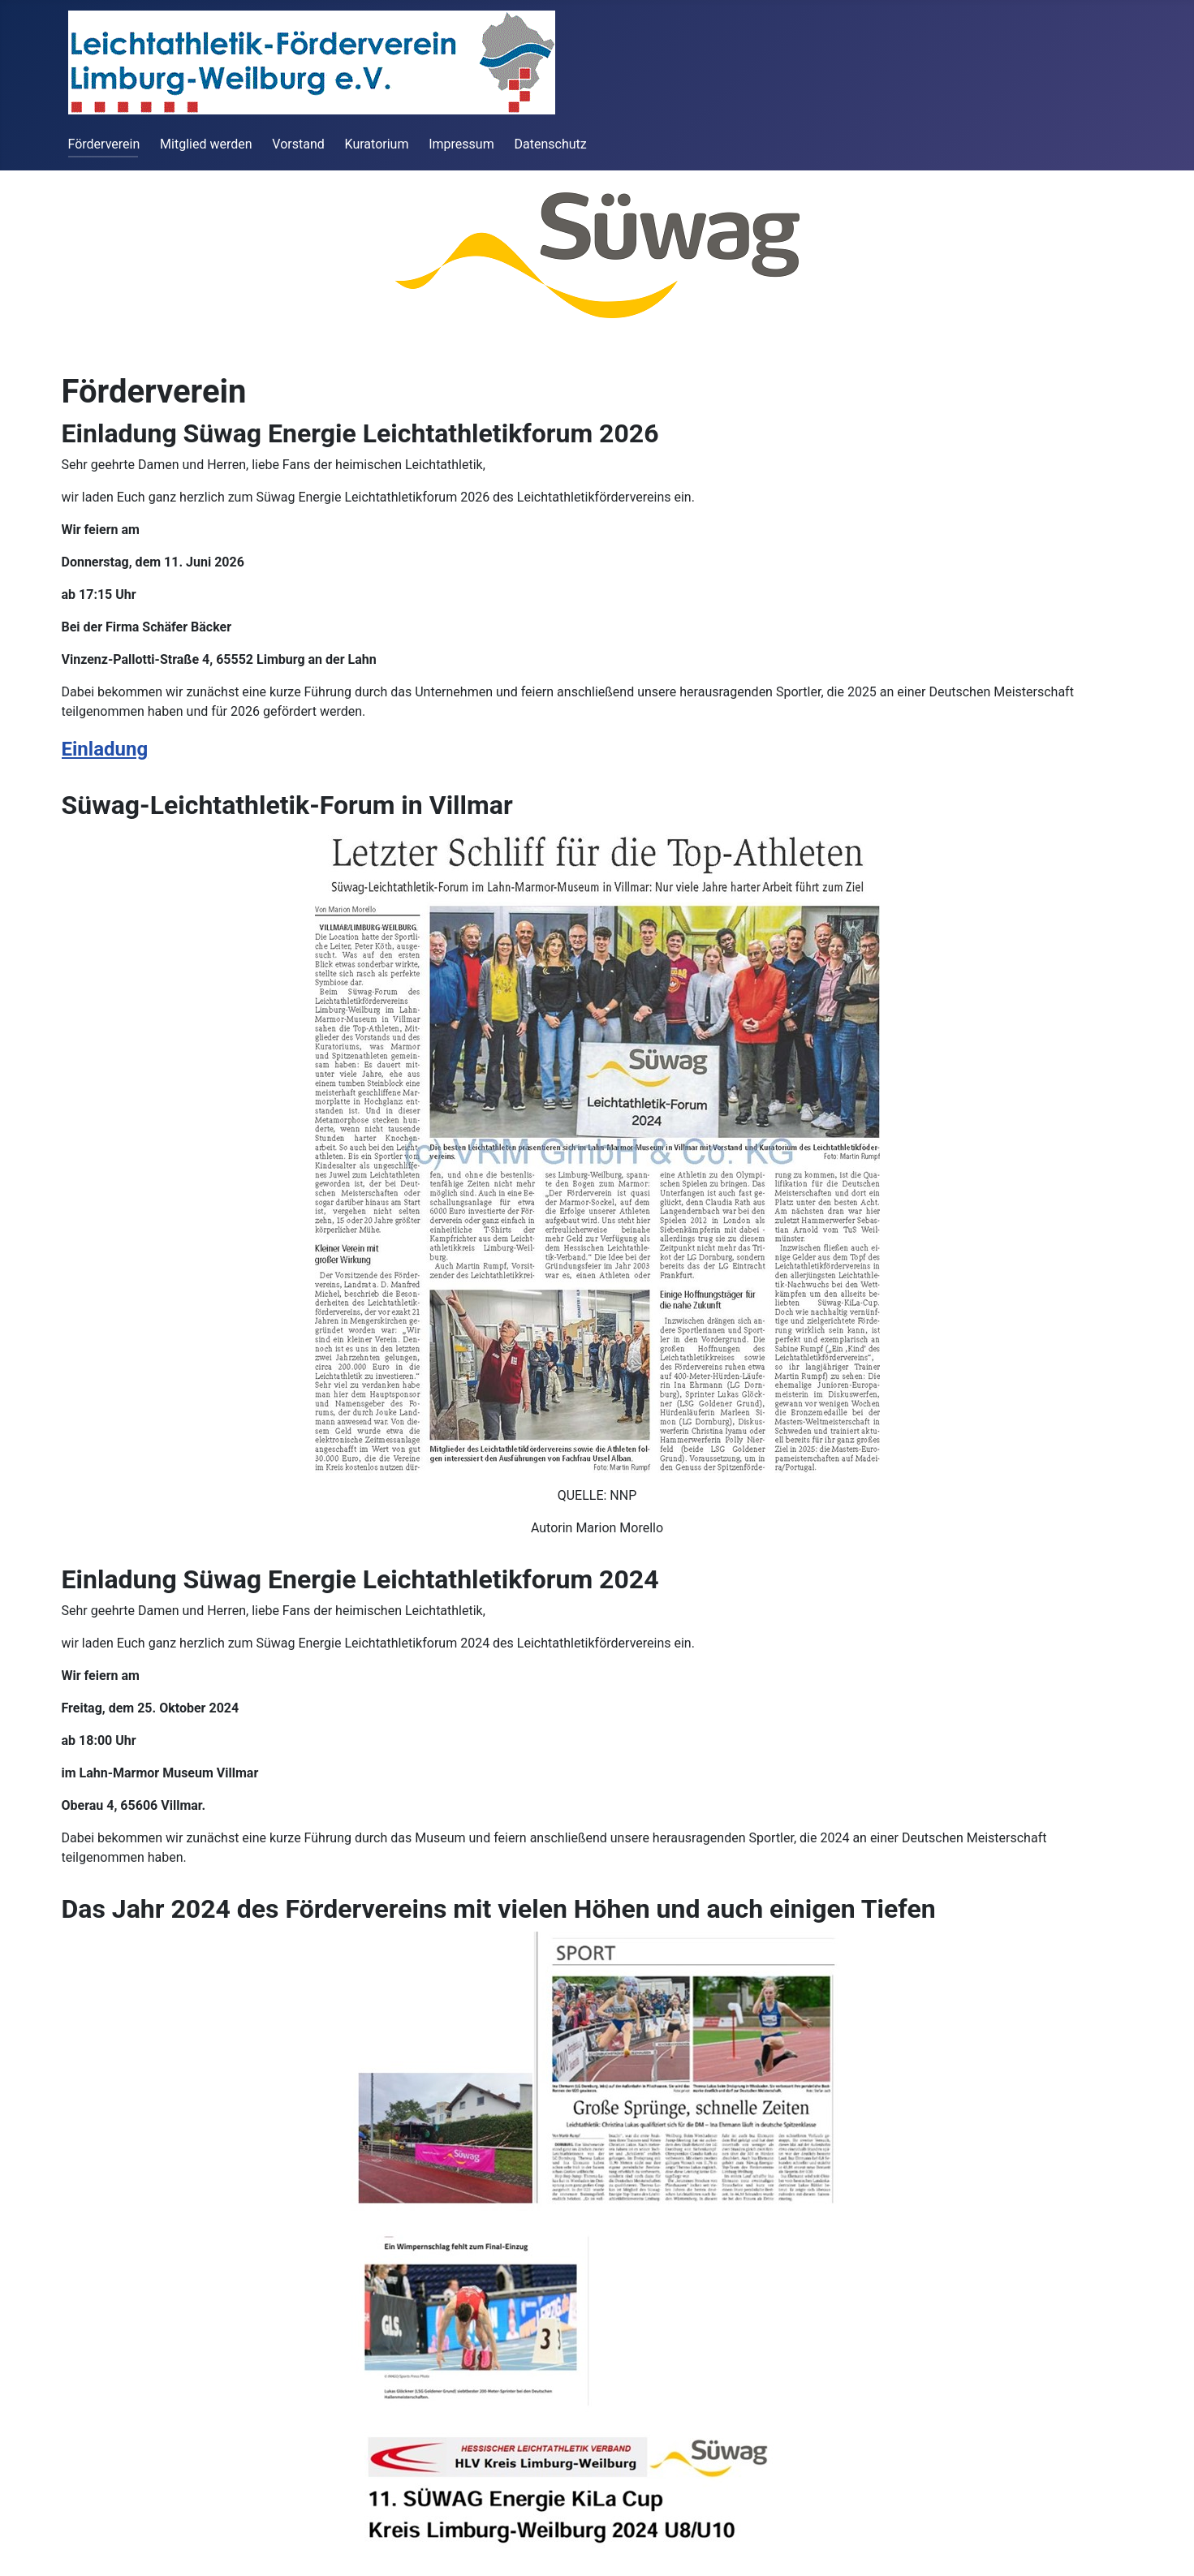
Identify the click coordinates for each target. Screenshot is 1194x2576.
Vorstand (298, 144)
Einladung (105, 749)
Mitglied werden (206, 144)
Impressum (461, 144)
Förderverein (104, 144)
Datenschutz (551, 144)
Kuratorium (377, 144)
